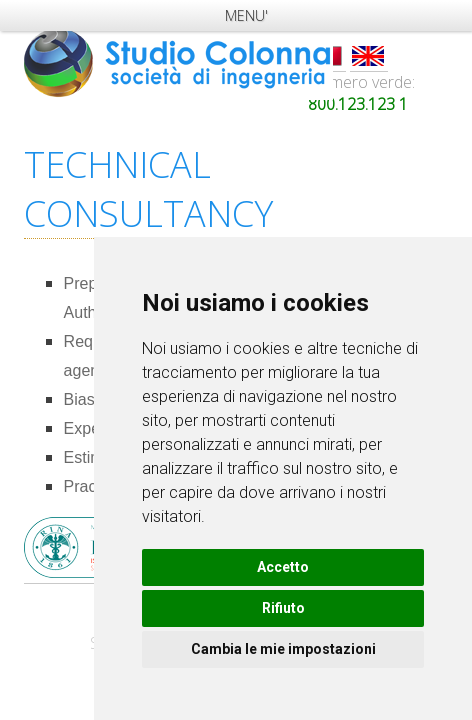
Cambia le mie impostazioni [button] (283, 649)
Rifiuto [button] (283, 608)
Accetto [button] (283, 567)
